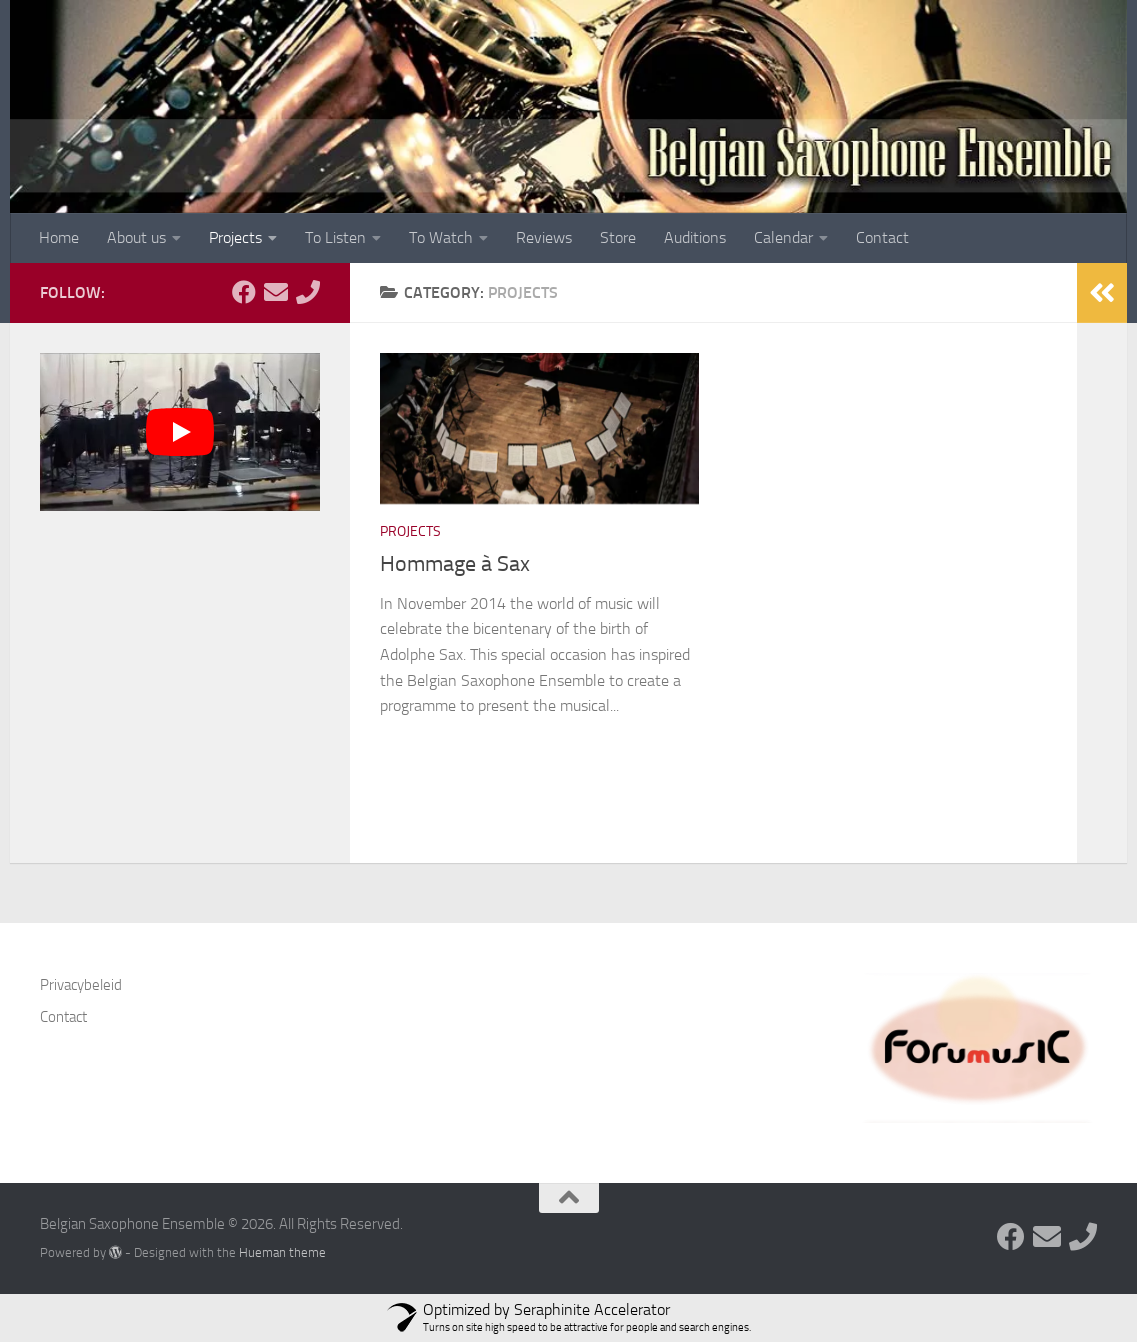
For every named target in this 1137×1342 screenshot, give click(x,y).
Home (59, 237)
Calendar (783, 237)
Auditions (695, 237)
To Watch (441, 237)
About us (136, 237)
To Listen (335, 237)
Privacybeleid (81, 985)
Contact (882, 237)
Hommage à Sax (455, 564)
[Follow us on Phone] (308, 292)
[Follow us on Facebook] (244, 292)
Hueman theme (282, 1252)
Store (618, 237)
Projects (235, 237)
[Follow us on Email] (276, 292)
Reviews (544, 237)
